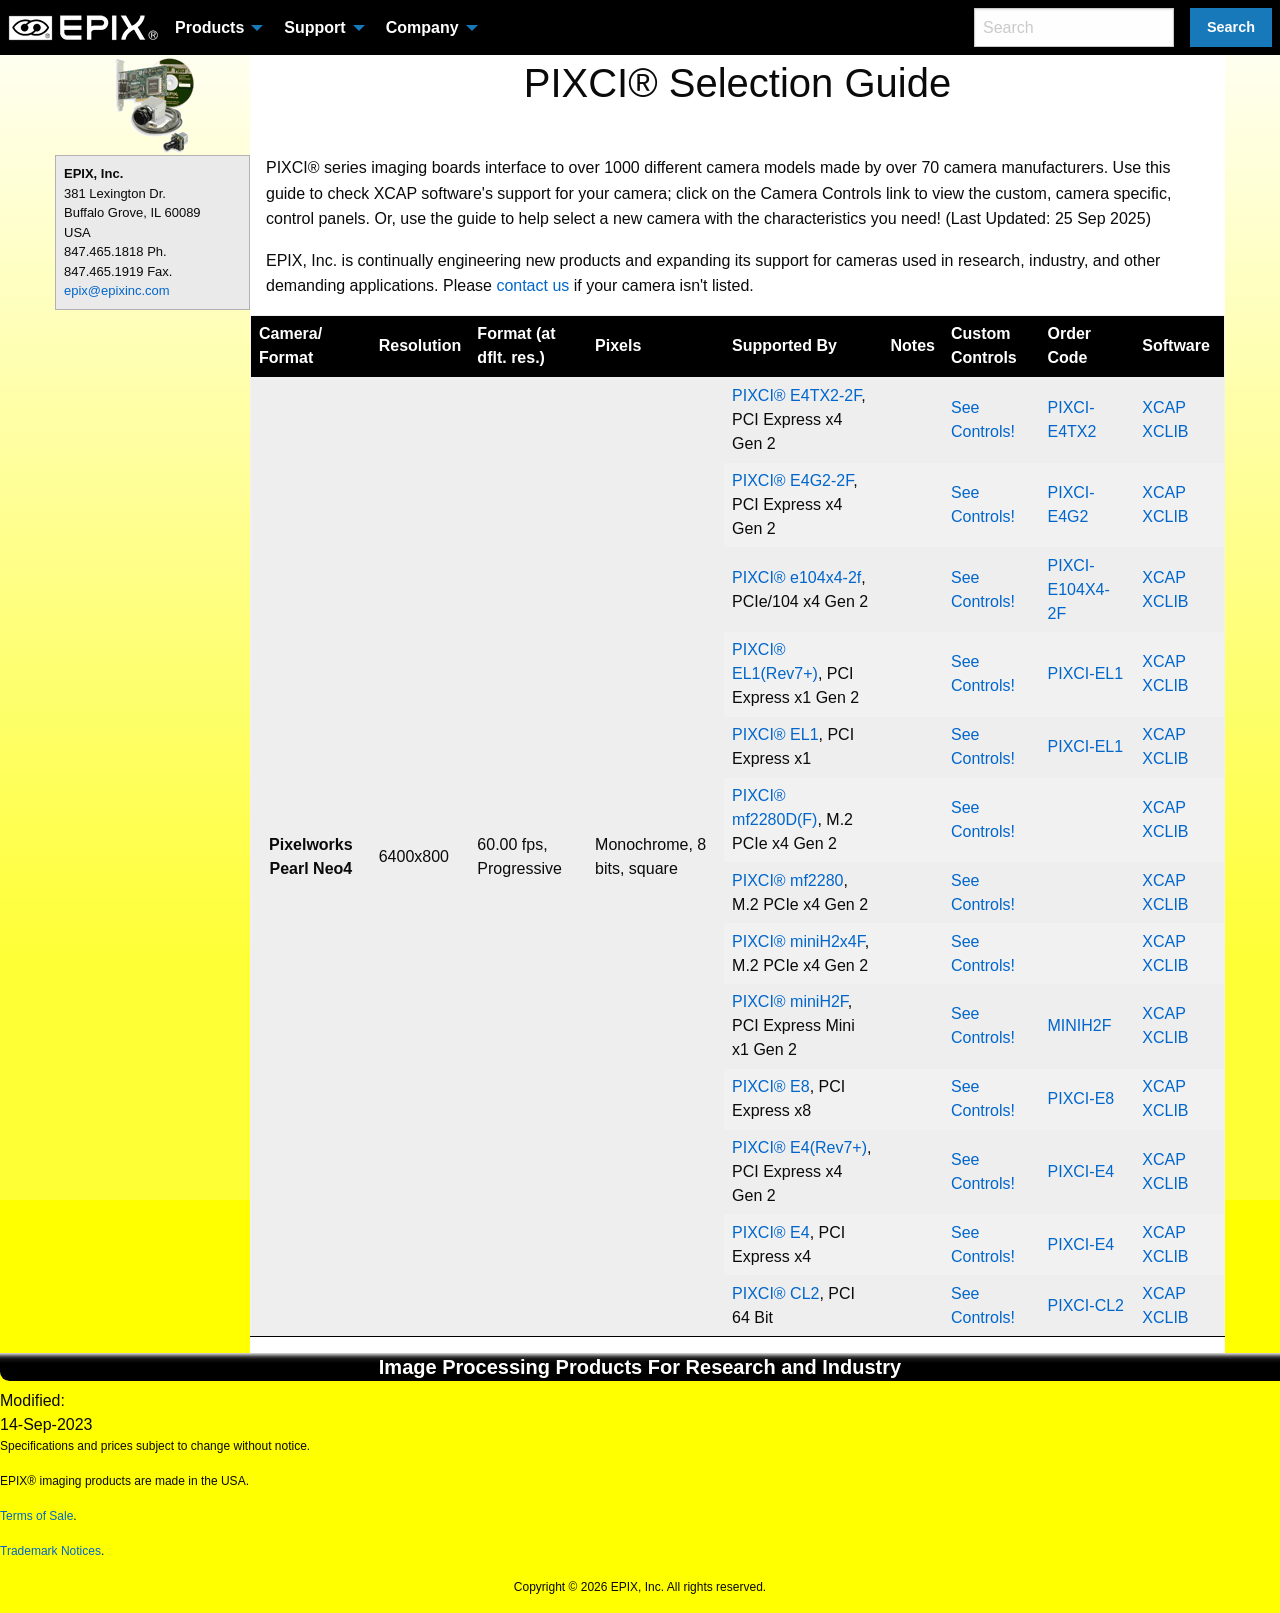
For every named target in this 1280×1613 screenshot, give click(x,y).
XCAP (1163, 407)
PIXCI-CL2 (1086, 1305)
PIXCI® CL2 (775, 1293)
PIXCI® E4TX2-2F (796, 395)
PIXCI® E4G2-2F (792, 480)
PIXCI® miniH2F (790, 1001)
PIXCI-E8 (1081, 1098)
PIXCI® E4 (771, 1232)
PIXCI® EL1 (775, 734)
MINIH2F (1080, 1025)
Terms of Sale (36, 1516)
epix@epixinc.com (117, 290)
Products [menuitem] (209, 27)
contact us (532, 285)
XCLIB (1165, 431)
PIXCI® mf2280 (787, 880)
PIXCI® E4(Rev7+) (799, 1147)
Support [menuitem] (314, 27)
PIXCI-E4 (1081, 1171)
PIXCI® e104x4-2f (796, 577)
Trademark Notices (50, 1551)
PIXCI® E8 (771, 1086)
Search (1231, 27)
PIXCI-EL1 (1086, 673)
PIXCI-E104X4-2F (1079, 589)
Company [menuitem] (422, 27)
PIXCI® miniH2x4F (798, 941)
